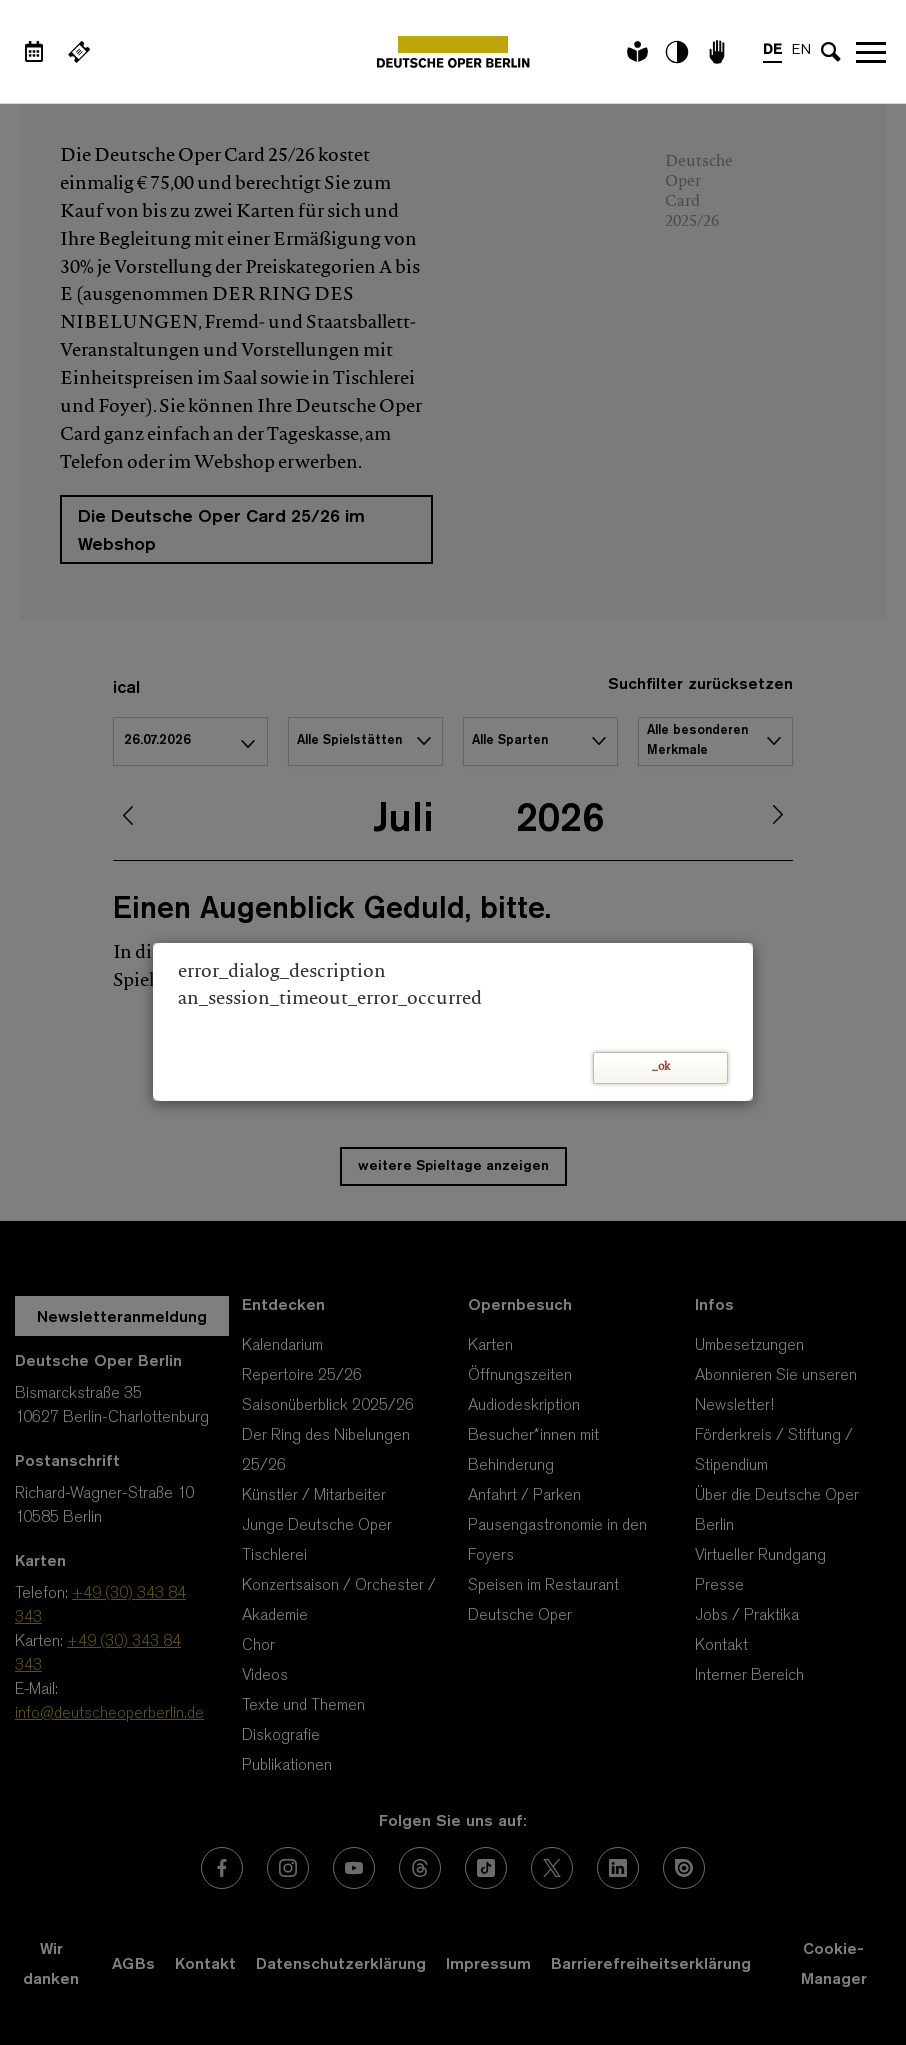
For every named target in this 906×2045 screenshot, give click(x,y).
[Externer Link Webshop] (79, 52)
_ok (661, 1067)
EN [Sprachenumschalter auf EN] (801, 50)
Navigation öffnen (871, 52)
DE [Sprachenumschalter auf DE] (772, 50)
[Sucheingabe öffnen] (831, 52)
